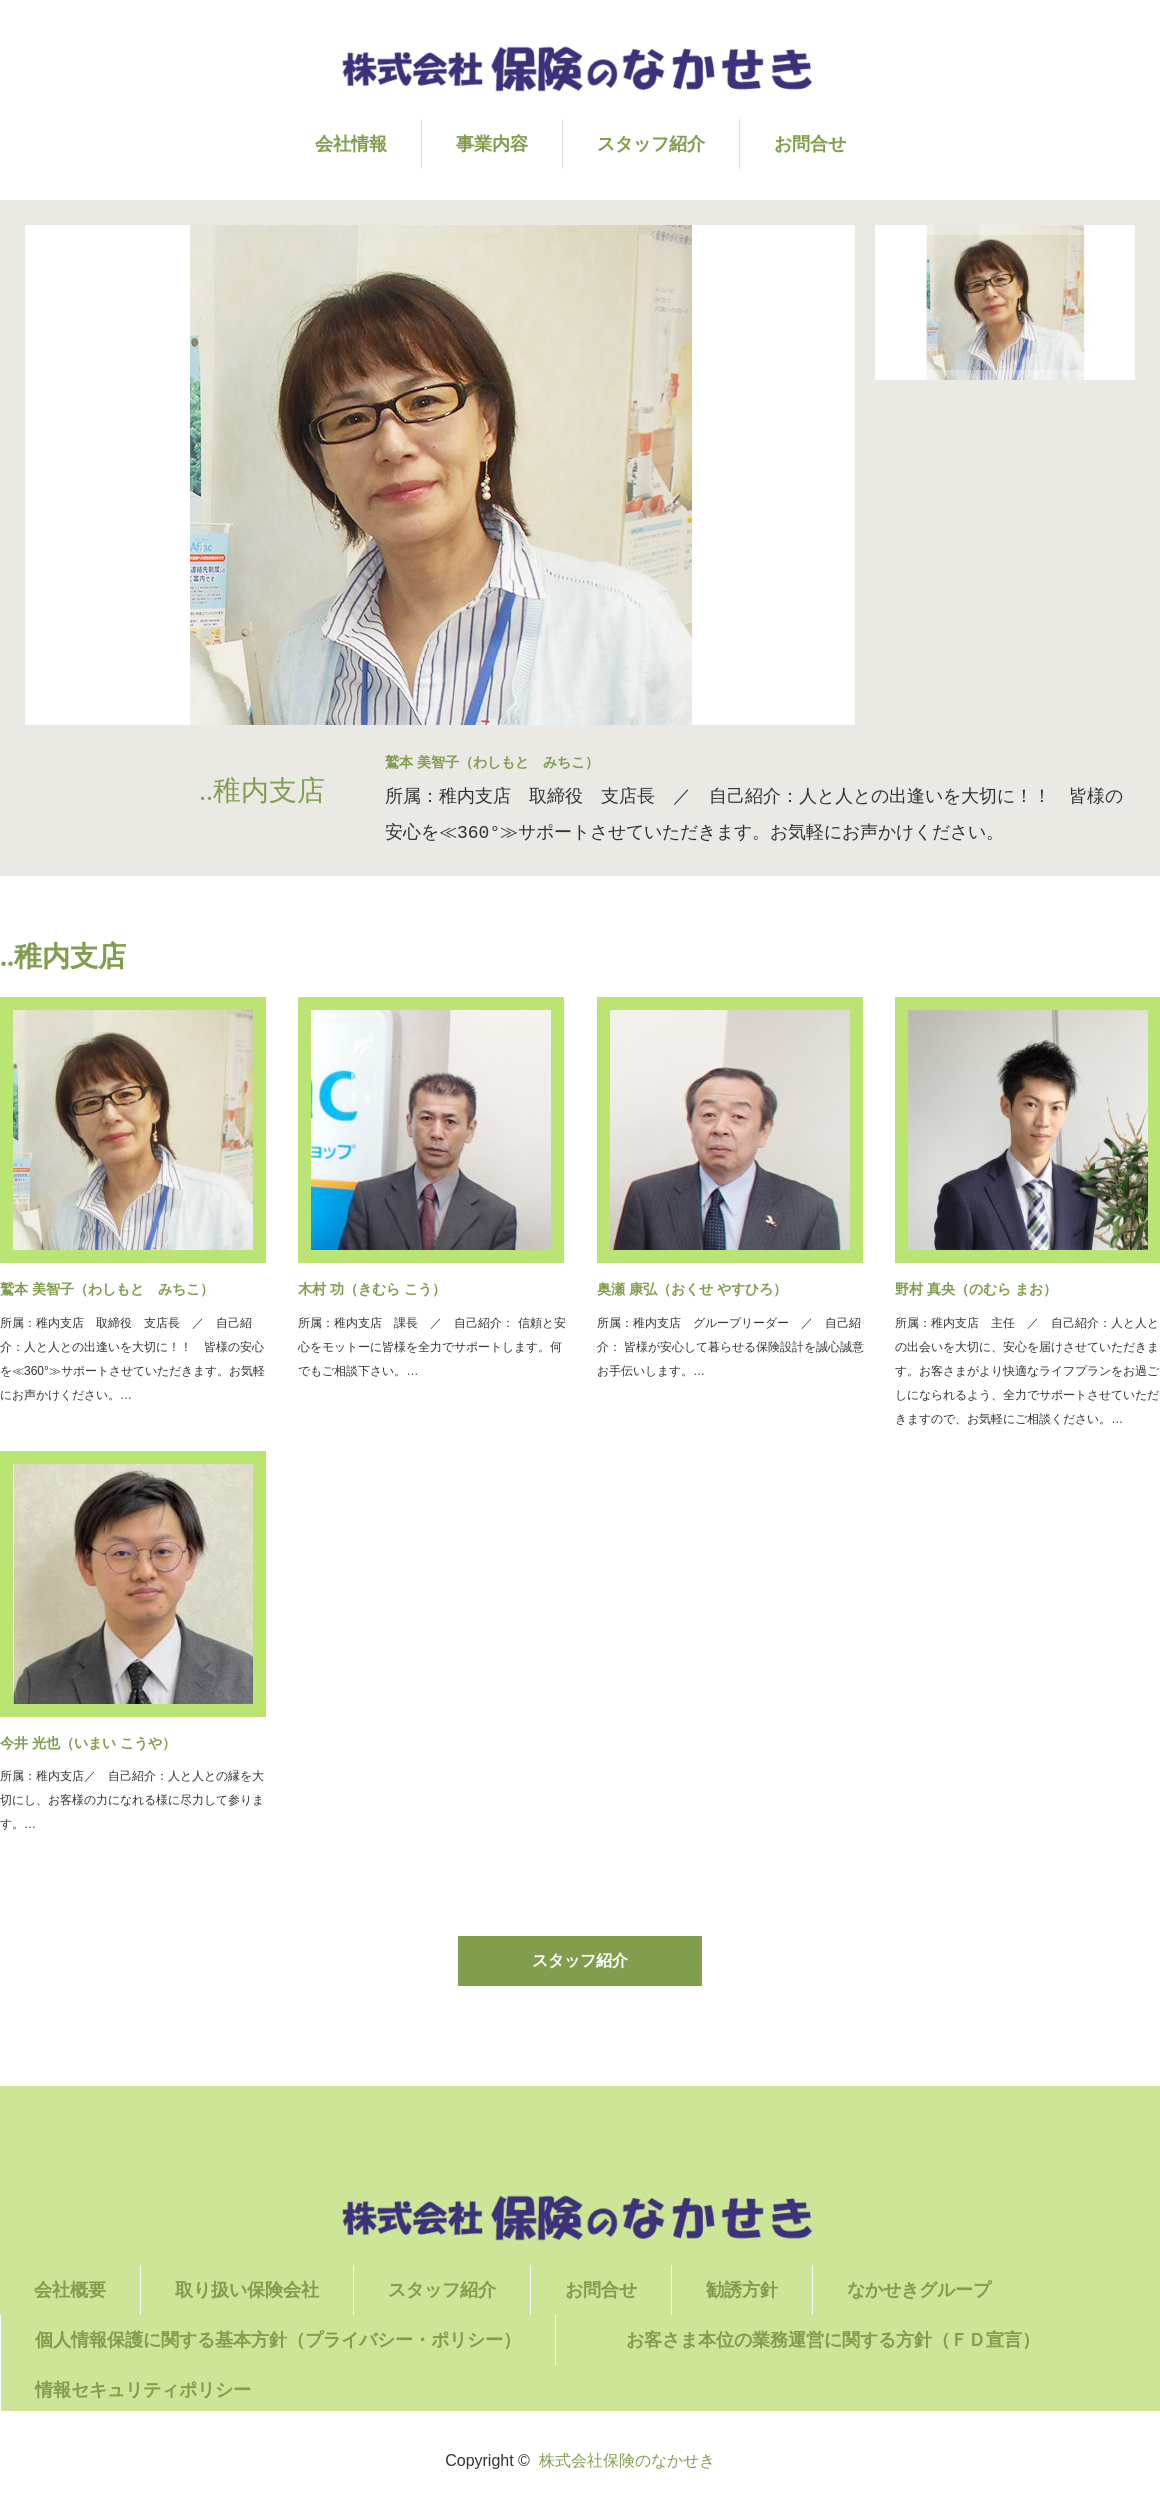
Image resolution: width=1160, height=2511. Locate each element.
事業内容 (492, 144)
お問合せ (810, 144)
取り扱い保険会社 (247, 2290)
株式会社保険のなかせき (627, 2460)
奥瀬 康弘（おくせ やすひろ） (692, 1289)
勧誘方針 (742, 2290)
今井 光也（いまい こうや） (88, 1743)
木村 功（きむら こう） (372, 1289)
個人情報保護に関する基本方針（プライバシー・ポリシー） (278, 2340)
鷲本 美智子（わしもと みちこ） (107, 1289)
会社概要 (70, 2290)
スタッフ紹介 (651, 144)
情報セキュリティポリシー (143, 2390)
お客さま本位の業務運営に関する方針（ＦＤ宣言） (868, 2340)
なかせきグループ (919, 2290)
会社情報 (351, 144)
